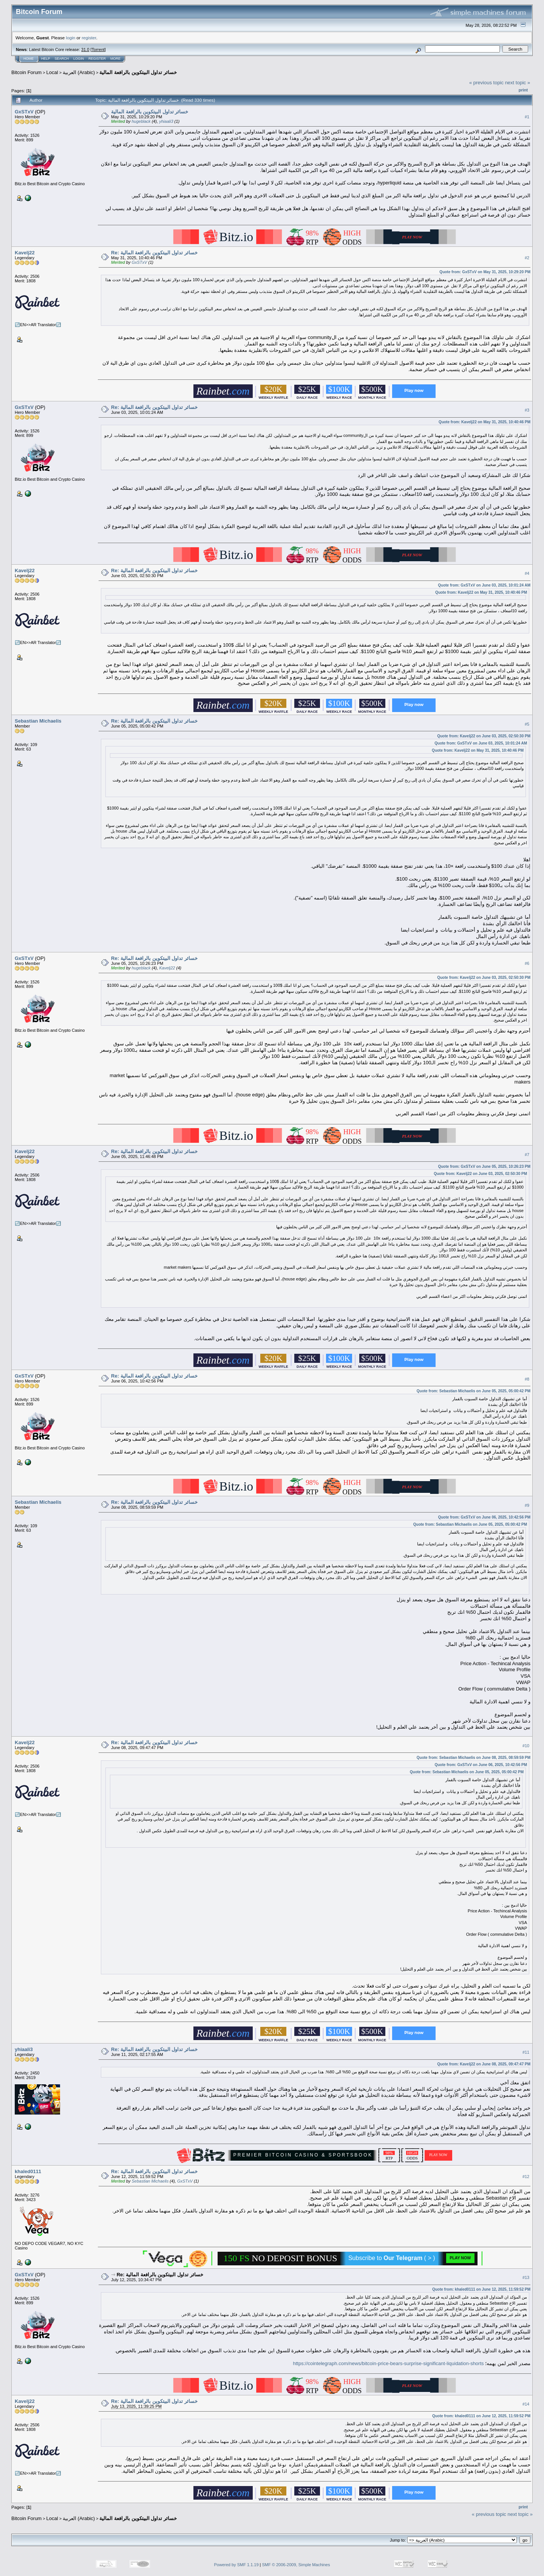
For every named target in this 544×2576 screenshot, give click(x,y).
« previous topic (486, 82)
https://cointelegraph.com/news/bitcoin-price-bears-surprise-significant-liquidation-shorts (388, 2363)
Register (97, 58)
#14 (525, 2404)
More (115, 58)
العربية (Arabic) (79, 72)
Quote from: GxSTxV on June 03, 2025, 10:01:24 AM (484, 585)
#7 (527, 1154)
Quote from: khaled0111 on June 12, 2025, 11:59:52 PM (481, 2289)
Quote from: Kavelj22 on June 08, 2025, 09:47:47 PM (483, 2064)
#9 (527, 1505)
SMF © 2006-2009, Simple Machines (296, 2564)
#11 (525, 2052)
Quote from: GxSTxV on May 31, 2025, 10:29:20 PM (484, 272)
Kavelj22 (25, 252)
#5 (527, 724)
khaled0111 (28, 2171)
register (89, 37)
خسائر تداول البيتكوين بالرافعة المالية (137, 72)
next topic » (517, 82)
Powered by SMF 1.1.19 (236, 2564)
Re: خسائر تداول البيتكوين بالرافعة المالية (154, 252)
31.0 (85, 49)
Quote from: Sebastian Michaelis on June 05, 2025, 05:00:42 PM (473, 1391)
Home (28, 58)
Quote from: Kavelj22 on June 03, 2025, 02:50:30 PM (483, 736)
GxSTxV (24, 112)
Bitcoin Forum (26, 72)
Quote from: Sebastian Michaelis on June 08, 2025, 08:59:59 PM (473, 1758)
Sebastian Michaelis (38, 721)
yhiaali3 (166, 121)
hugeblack (140, 121)
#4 (527, 573)
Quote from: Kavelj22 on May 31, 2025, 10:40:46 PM (484, 422)
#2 (527, 257)
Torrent (98, 49)
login (71, 37)
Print (523, 90)
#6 (527, 963)
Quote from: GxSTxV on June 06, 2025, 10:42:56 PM (484, 1517)
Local (52, 72)
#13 (525, 2277)
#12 (525, 2176)
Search (62, 58)
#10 (525, 1745)
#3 (527, 410)
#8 (527, 1379)
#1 (527, 117)
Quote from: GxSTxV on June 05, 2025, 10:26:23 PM (484, 1166)
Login (78, 58)
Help (45, 58)
